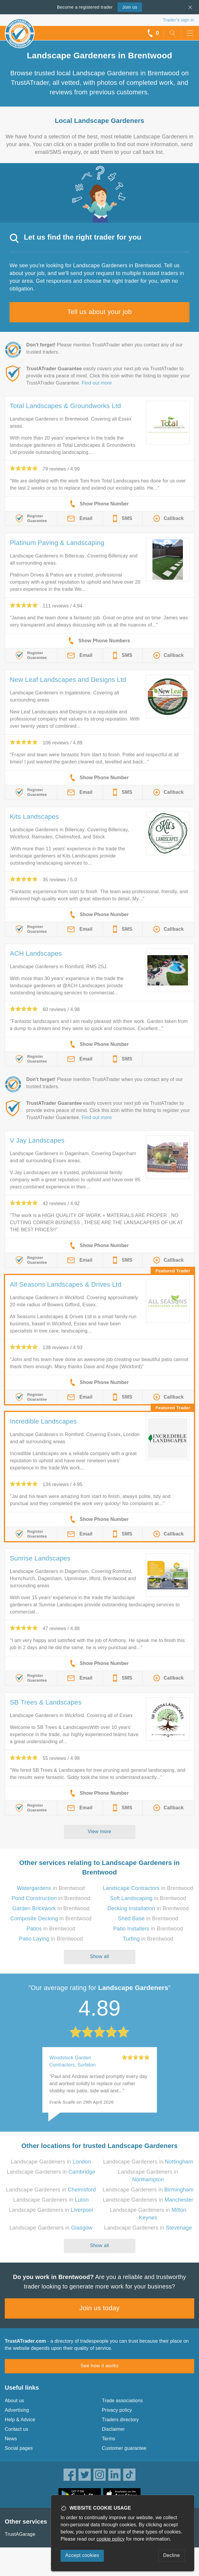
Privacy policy (117, 2410)
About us (14, 2400)
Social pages (19, 2448)
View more (99, 1831)
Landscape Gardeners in (51, 2162)
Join (129, 7)
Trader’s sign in (178, 19)
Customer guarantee (124, 2448)
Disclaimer (113, 2429)
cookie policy (111, 2538)
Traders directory (120, 2419)
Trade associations (122, 2400)
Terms (108, 2438)
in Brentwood (51, 1888)
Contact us (16, 2429)
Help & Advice (20, 2419)
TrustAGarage (20, 2534)
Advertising (17, 2410)
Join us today (99, 2308)
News (11, 2438)
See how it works (99, 2365)
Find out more (97, 382)
